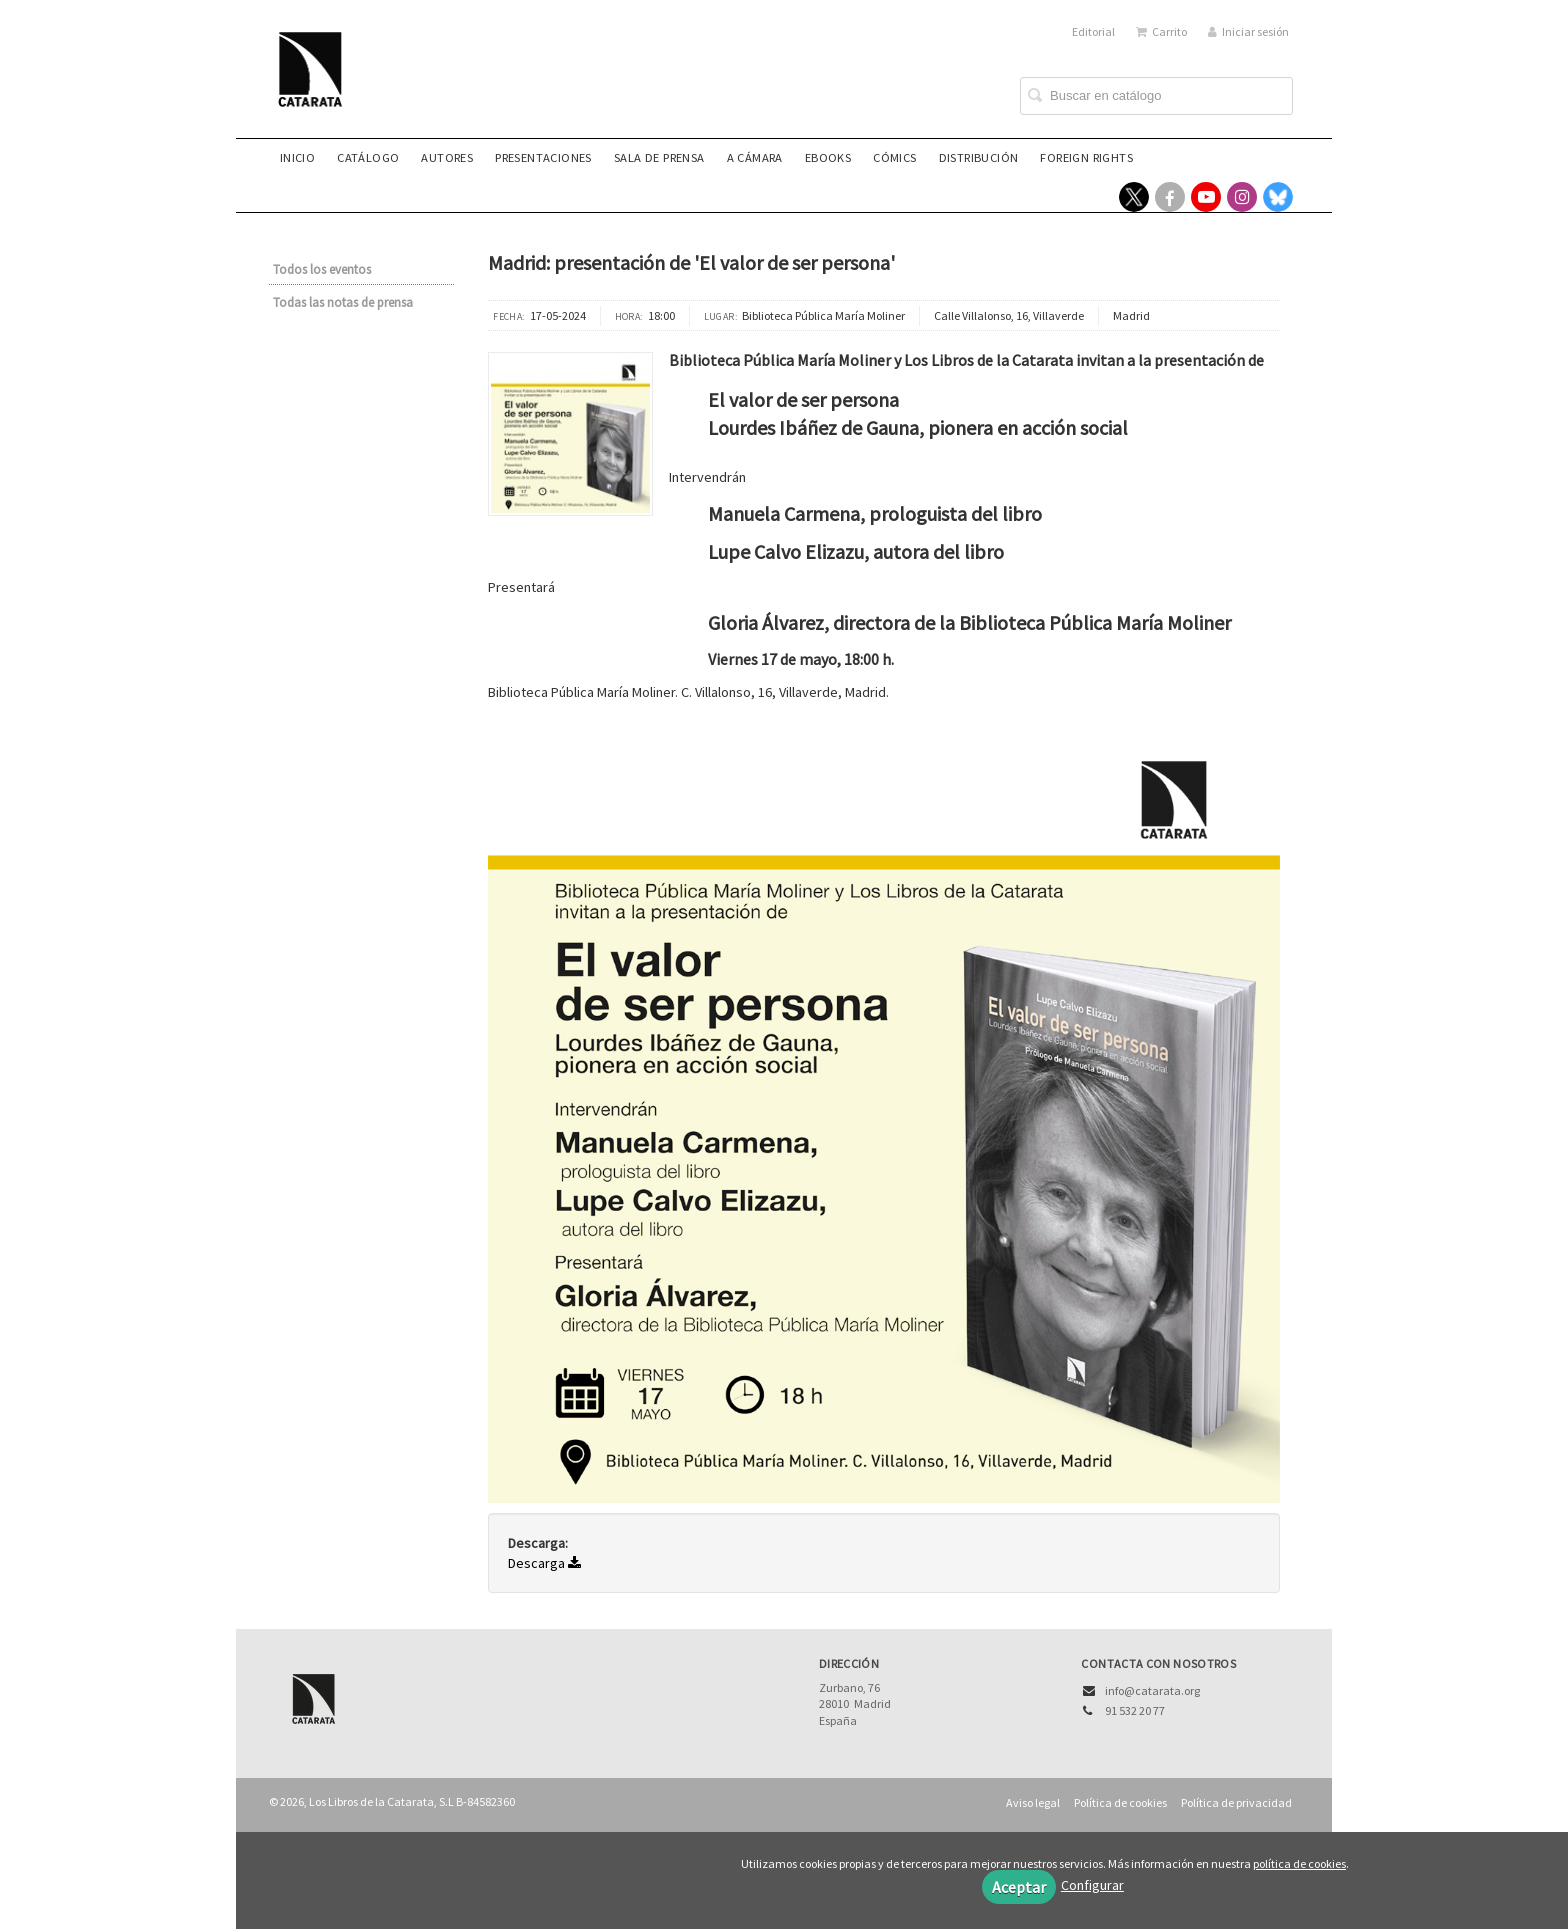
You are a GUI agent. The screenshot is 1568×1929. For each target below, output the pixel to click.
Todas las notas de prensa (343, 302)
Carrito (1161, 31)
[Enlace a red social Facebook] (1170, 197)
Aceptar (1019, 1887)
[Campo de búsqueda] (1156, 96)
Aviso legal (1033, 1802)
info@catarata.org (1152, 1690)
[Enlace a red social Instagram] (1242, 197)
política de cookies (1299, 1863)
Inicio (297, 157)
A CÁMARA (755, 157)
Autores (447, 157)
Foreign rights (1086, 157)
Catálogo (368, 157)
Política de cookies (1120, 1802)
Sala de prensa (659, 157)
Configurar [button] (1092, 1885)
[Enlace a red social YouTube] (1206, 197)
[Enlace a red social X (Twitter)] (1134, 197)
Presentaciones (543, 157)
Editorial (1093, 31)
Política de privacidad (1236, 1802)
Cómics (894, 157)
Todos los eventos (322, 269)
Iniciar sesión (1248, 31)
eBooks (828, 157)
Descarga (544, 1563)
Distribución (979, 157)
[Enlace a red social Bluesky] (1278, 197)
